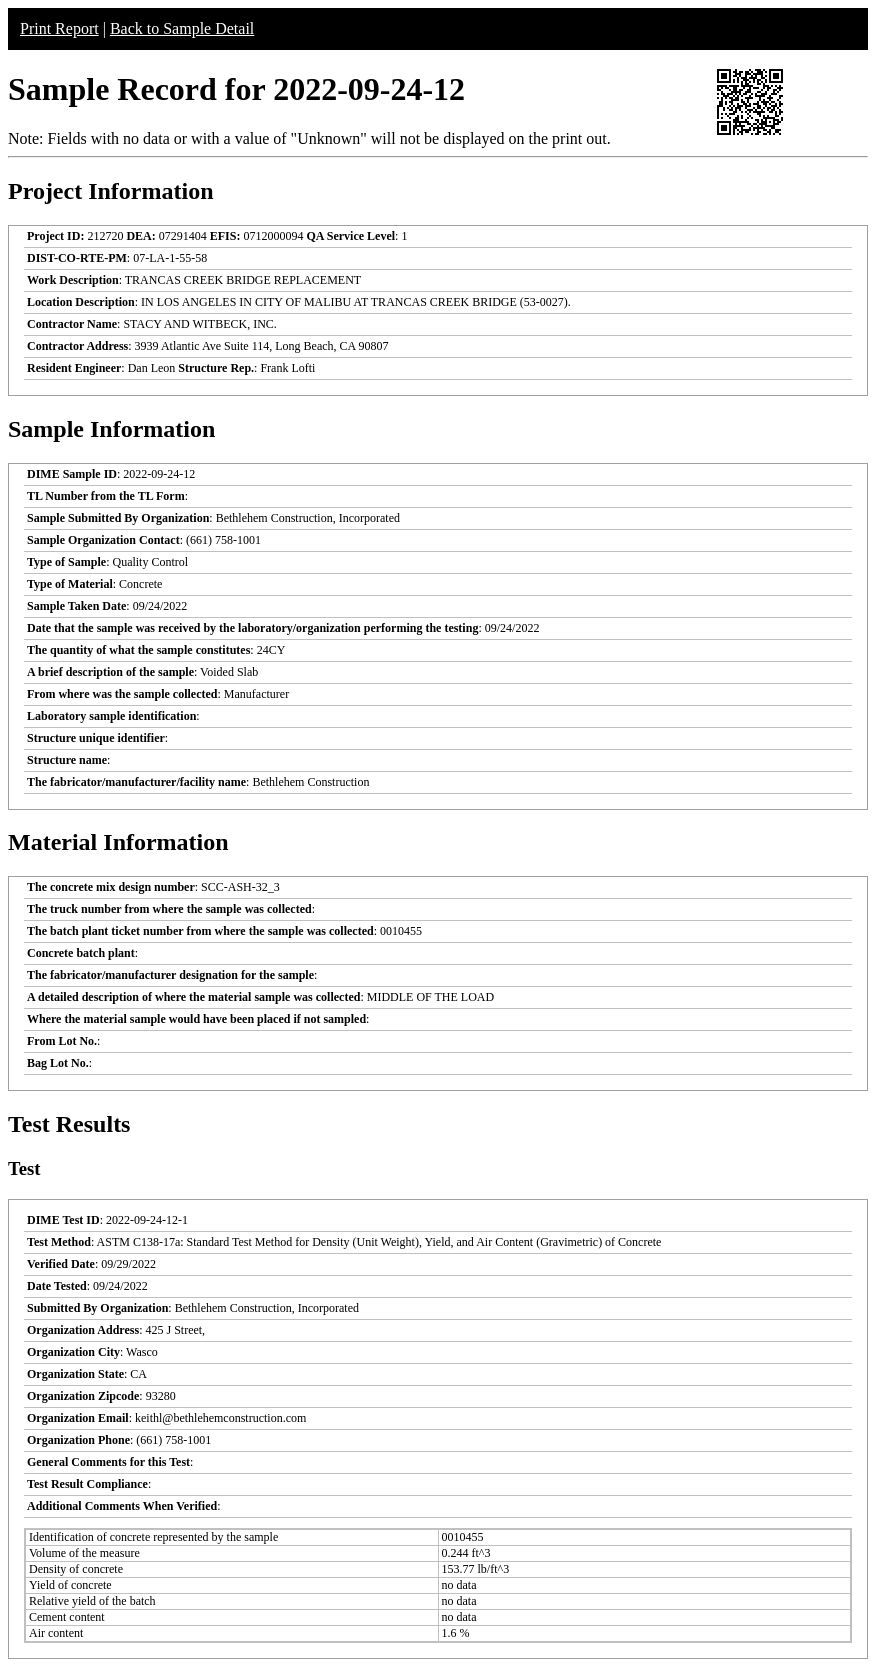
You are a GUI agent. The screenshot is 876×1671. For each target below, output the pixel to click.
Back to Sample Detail (182, 28)
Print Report (59, 28)
